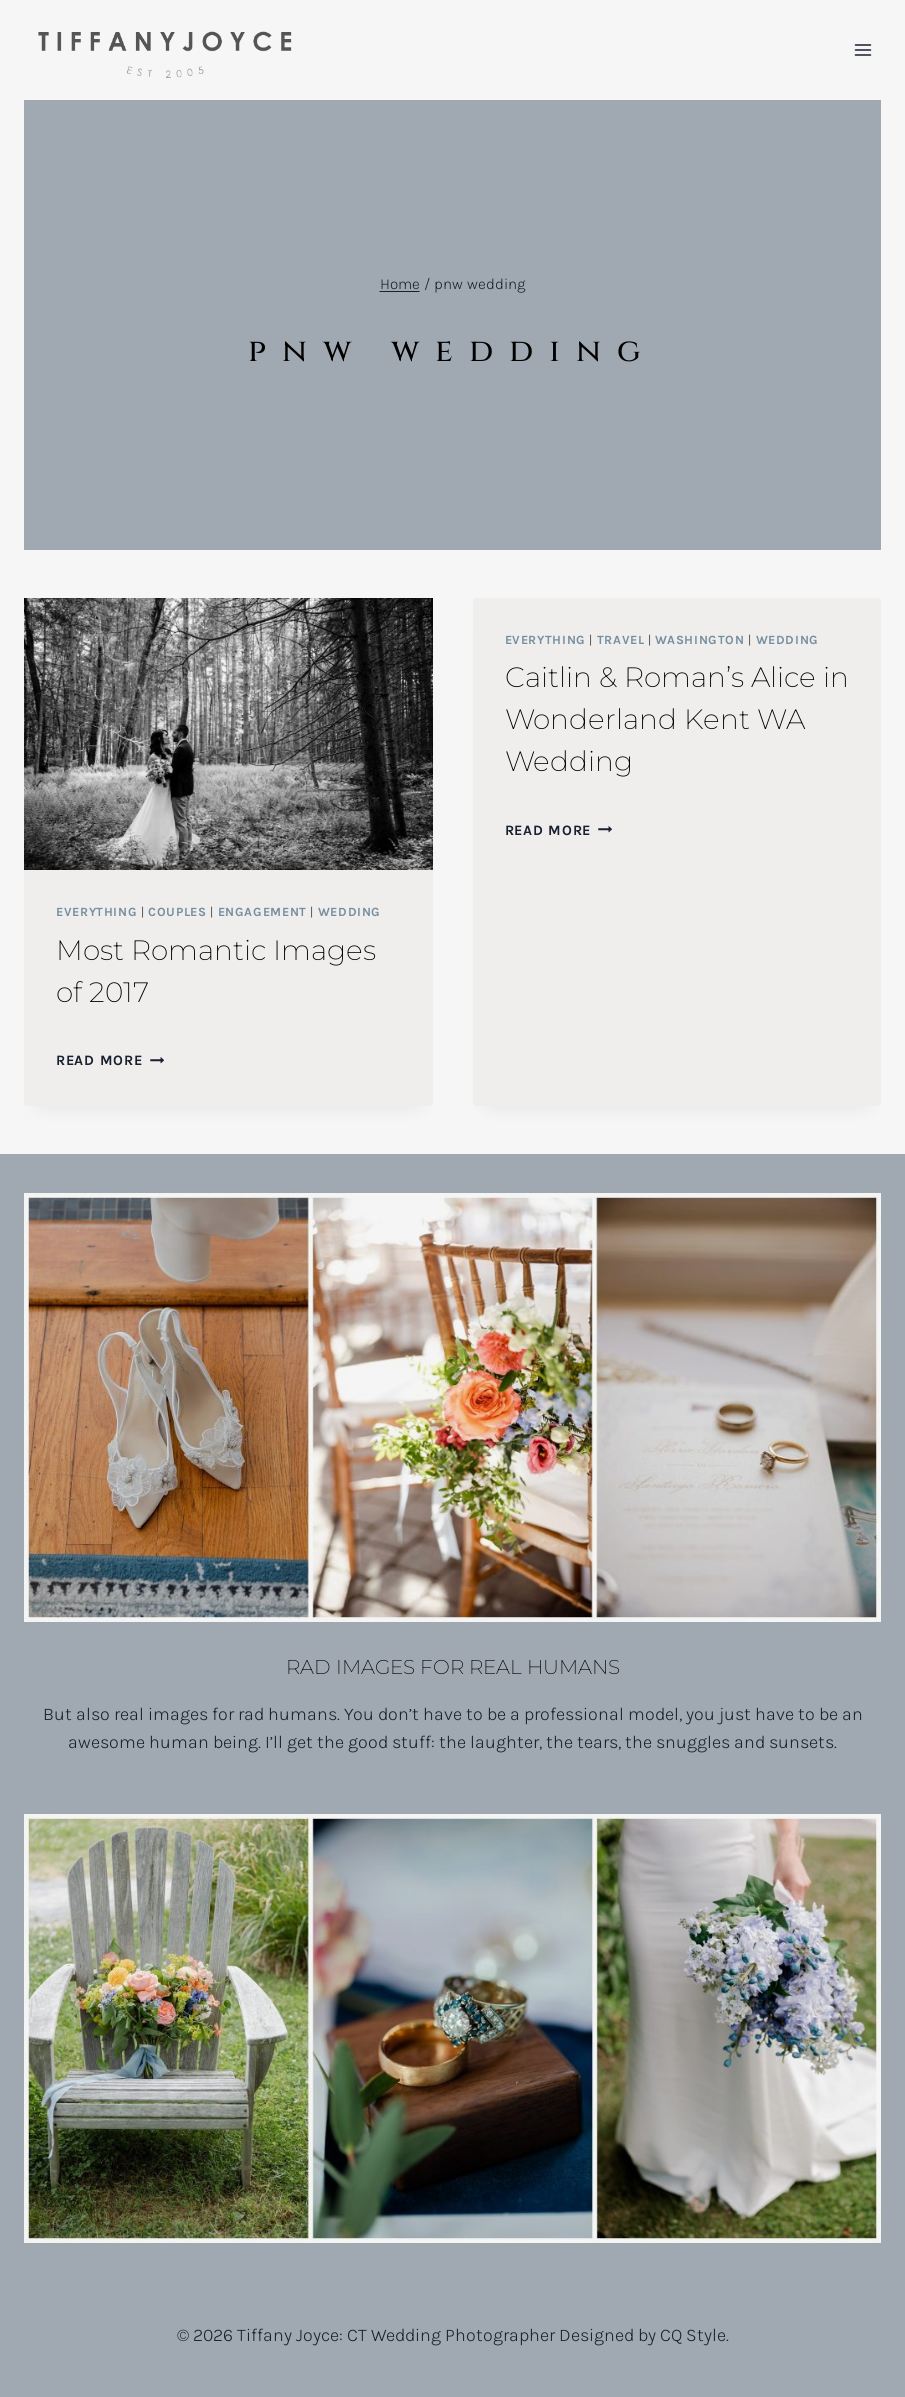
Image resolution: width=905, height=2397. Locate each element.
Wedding (349, 911)
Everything (96, 911)
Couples (177, 911)
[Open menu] (862, 49)
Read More (110, 1060)
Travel (621, 639)
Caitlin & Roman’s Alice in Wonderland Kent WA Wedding (677, 719)
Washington (699, 639)
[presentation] (228, 734)
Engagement (262, 911)
